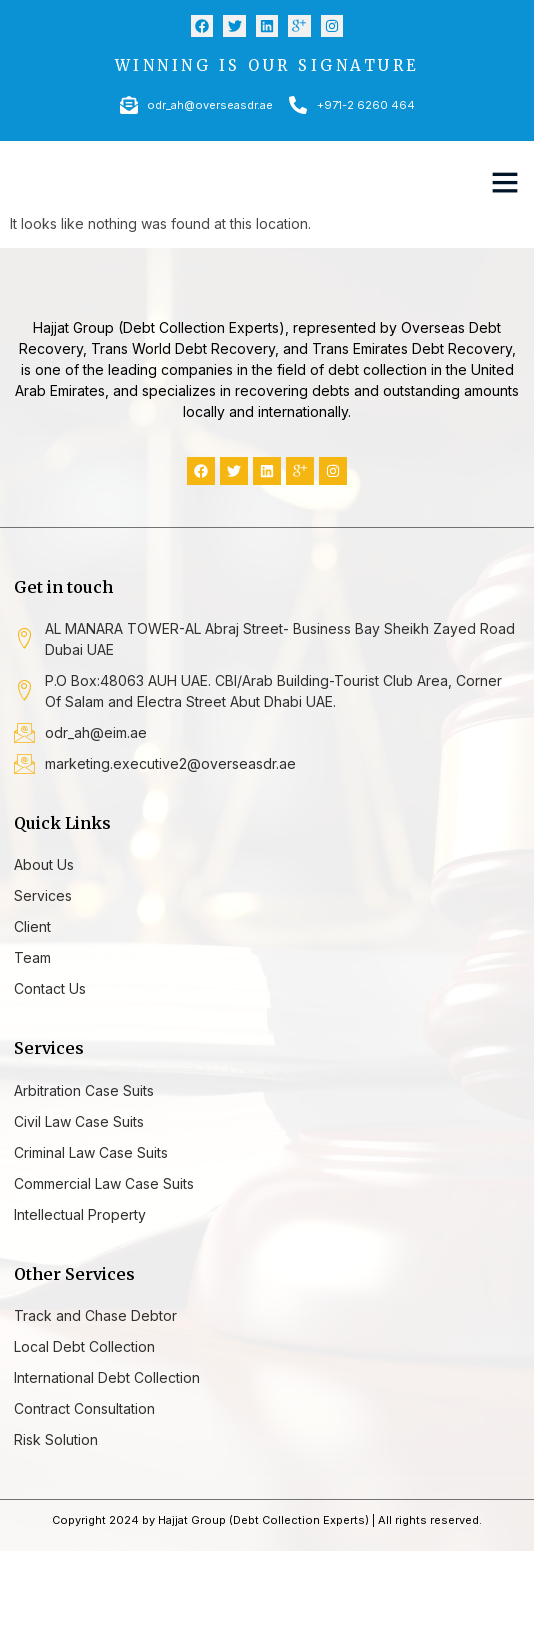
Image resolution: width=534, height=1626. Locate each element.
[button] (505, 182)
